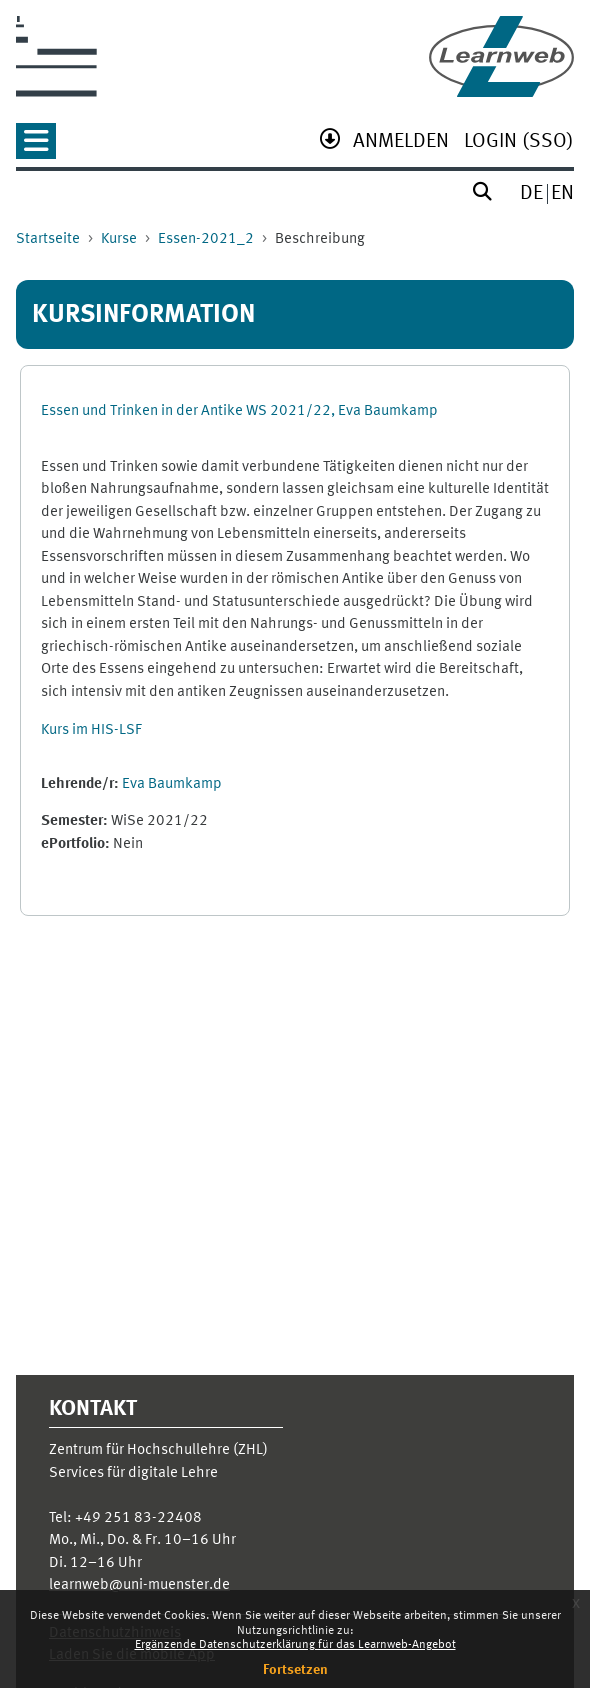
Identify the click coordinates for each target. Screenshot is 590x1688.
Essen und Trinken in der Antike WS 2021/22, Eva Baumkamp (239, 411)
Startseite (48, 239)
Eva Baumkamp (172, 784)
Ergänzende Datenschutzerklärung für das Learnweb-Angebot (295, 1645)
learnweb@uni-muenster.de (139, 1585)
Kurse (119, 239)
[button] (36, 147)
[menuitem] (401, 143)
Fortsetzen (295, 1670)
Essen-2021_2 (206, 239)
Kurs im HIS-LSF (91, 730)
